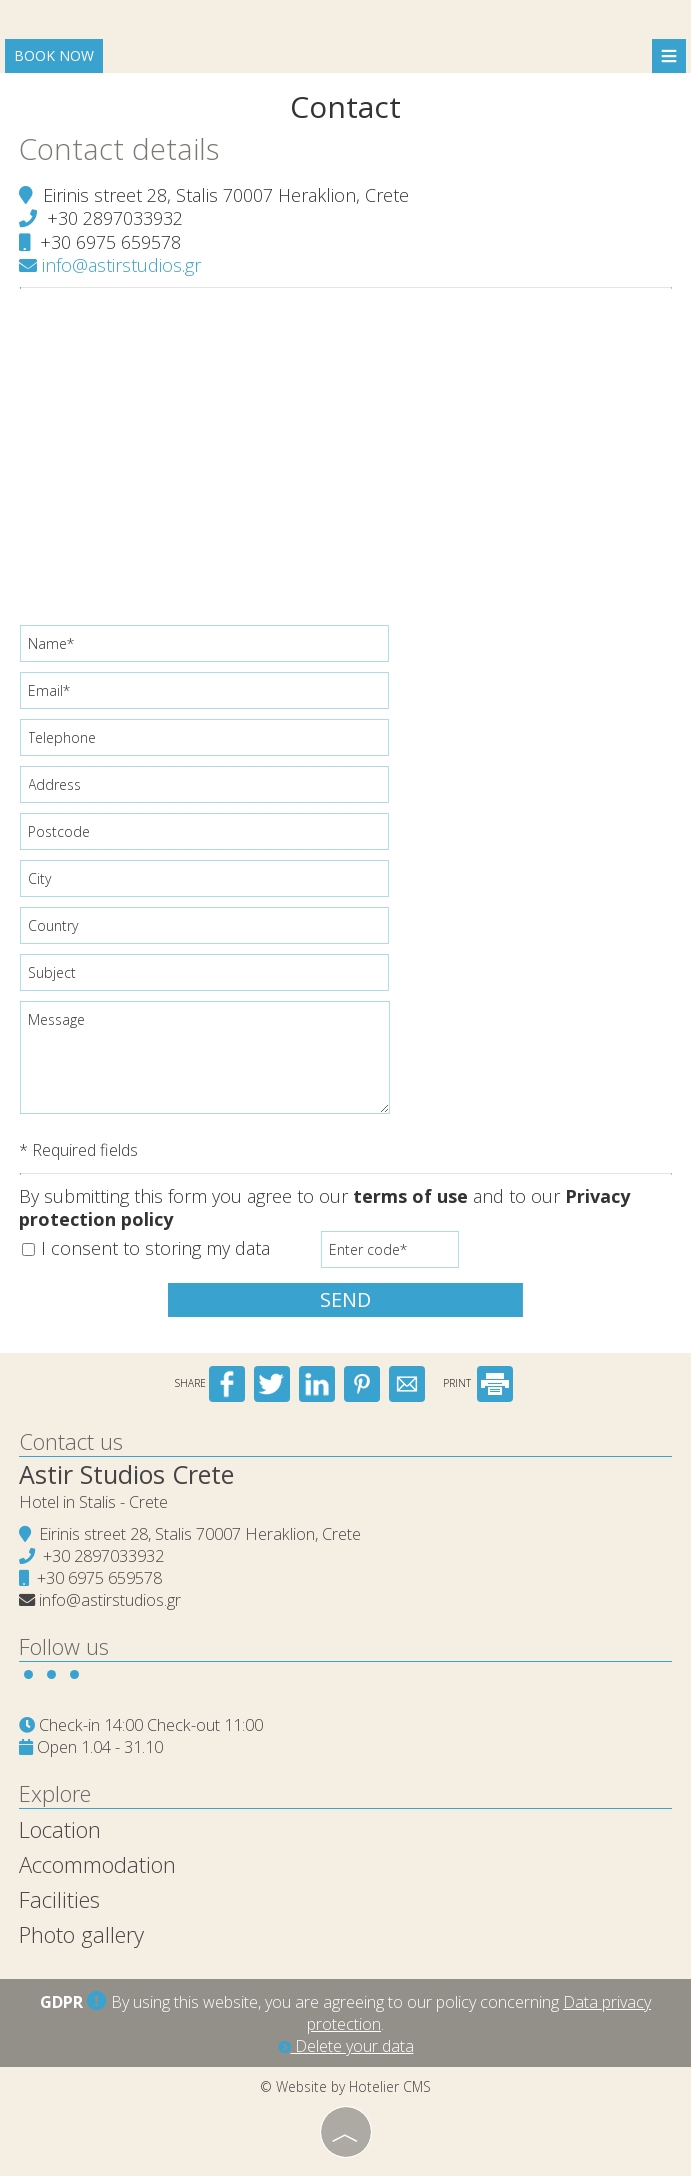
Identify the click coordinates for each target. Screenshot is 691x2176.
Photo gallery (82, 1932)
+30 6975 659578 (111, 241)
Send (345, 1299)
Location (61, 1827)
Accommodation (98, 1862)
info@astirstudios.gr (111, 264)
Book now (54, 55)
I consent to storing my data (146, 1248)
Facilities (60, 1897)
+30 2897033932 (116, 217)
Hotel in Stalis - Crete (94, 1500)
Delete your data (346, 2044)
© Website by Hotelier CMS (345, 2084)
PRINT (478, 1381)
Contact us (72, 1439)
